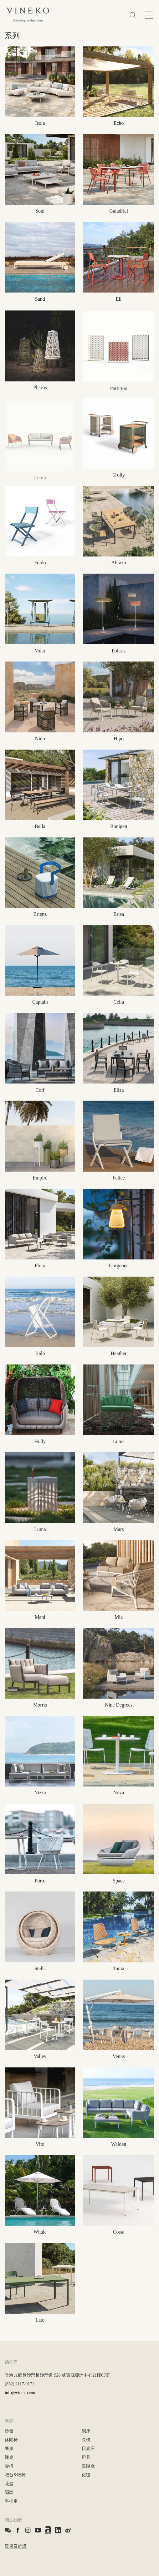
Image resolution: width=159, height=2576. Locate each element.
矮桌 (9, 2457)
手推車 (11, 2501)
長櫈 (86, 2439)
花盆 (9, 2483)
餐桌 (9, 2448)
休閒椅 (11, 2439)
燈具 (86, 2457)
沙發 (9, 2431)
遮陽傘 (88, 2466)
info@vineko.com (20, 2392)
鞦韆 (86, 2475)
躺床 (86, 2431)
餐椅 (9, 2466)
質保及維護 (16, 2546)
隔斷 (9, 2492)
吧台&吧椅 (15, 2475)
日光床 (88, 2448)
